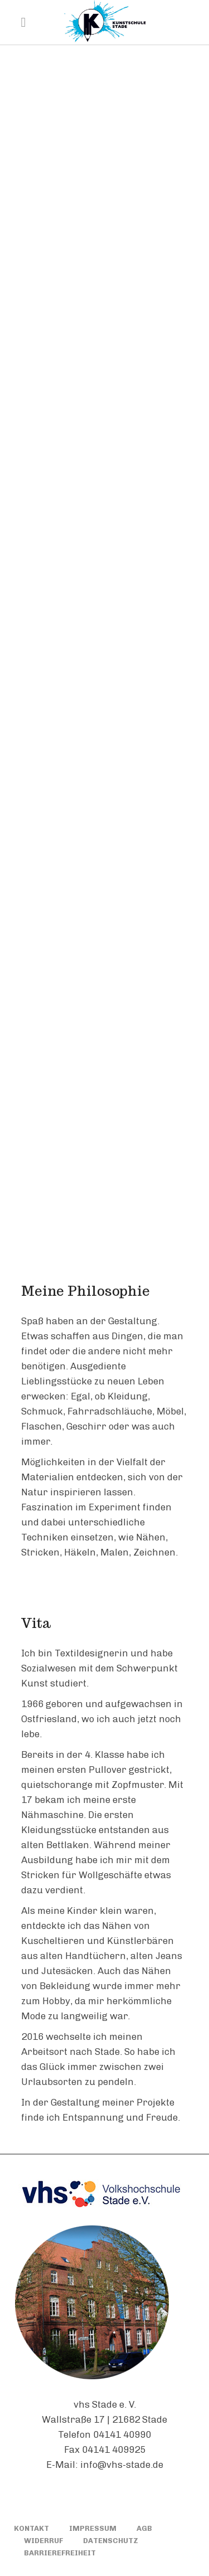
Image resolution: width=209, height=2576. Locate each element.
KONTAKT (31, 2528)
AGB (144, 2528)
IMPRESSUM (92, 2528)
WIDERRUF (43, 2540)
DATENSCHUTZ (110, 2540)
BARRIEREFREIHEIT (60, 2553)
